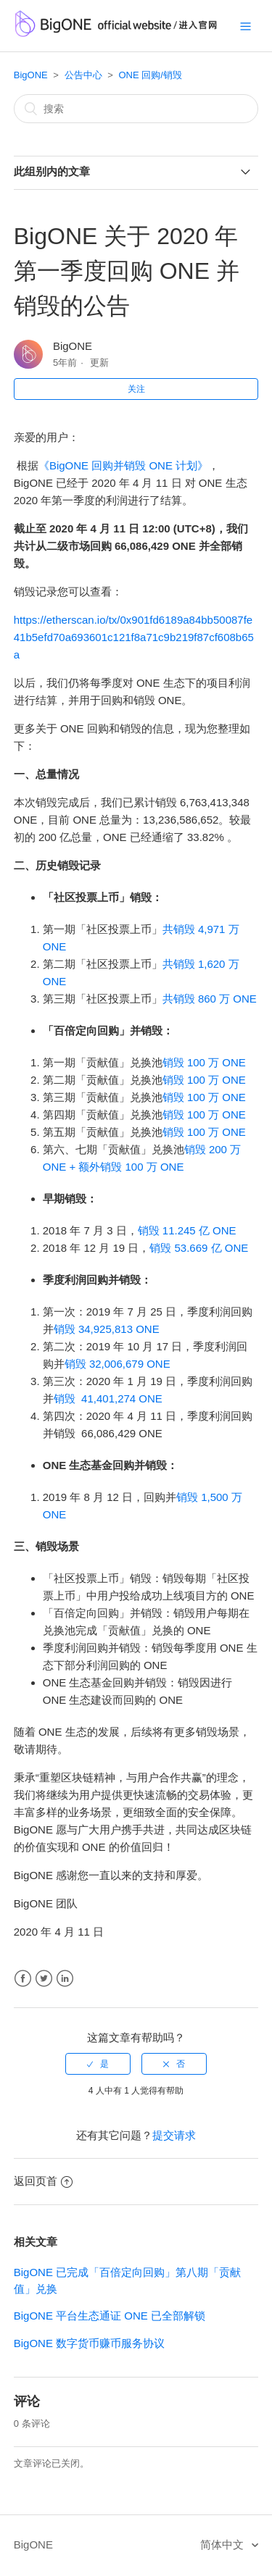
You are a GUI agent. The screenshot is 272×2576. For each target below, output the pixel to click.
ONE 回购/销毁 (149, 75)
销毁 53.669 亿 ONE (198, 1248)
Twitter (44, 1979)
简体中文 (223, 2544)
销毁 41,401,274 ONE (108, 1398)
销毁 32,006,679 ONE (117, 1364)
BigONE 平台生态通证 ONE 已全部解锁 (109, 2315)
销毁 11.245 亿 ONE (187, 1230)
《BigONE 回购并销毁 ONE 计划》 (123, 465)
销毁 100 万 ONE (204, 1062)
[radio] (98, 2064)
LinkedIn (65, 1979)
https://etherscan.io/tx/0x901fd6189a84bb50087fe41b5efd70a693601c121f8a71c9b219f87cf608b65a (134, 637)
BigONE (31, 75)
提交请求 (174, 2135)
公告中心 (83, 75)
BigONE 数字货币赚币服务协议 (89, 2343)
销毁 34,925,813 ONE (107, 1329)
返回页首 (43, 2181)
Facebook (23, 1979)
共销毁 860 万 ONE (209, 998)
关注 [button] (136, 389)
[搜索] (136, 108)
